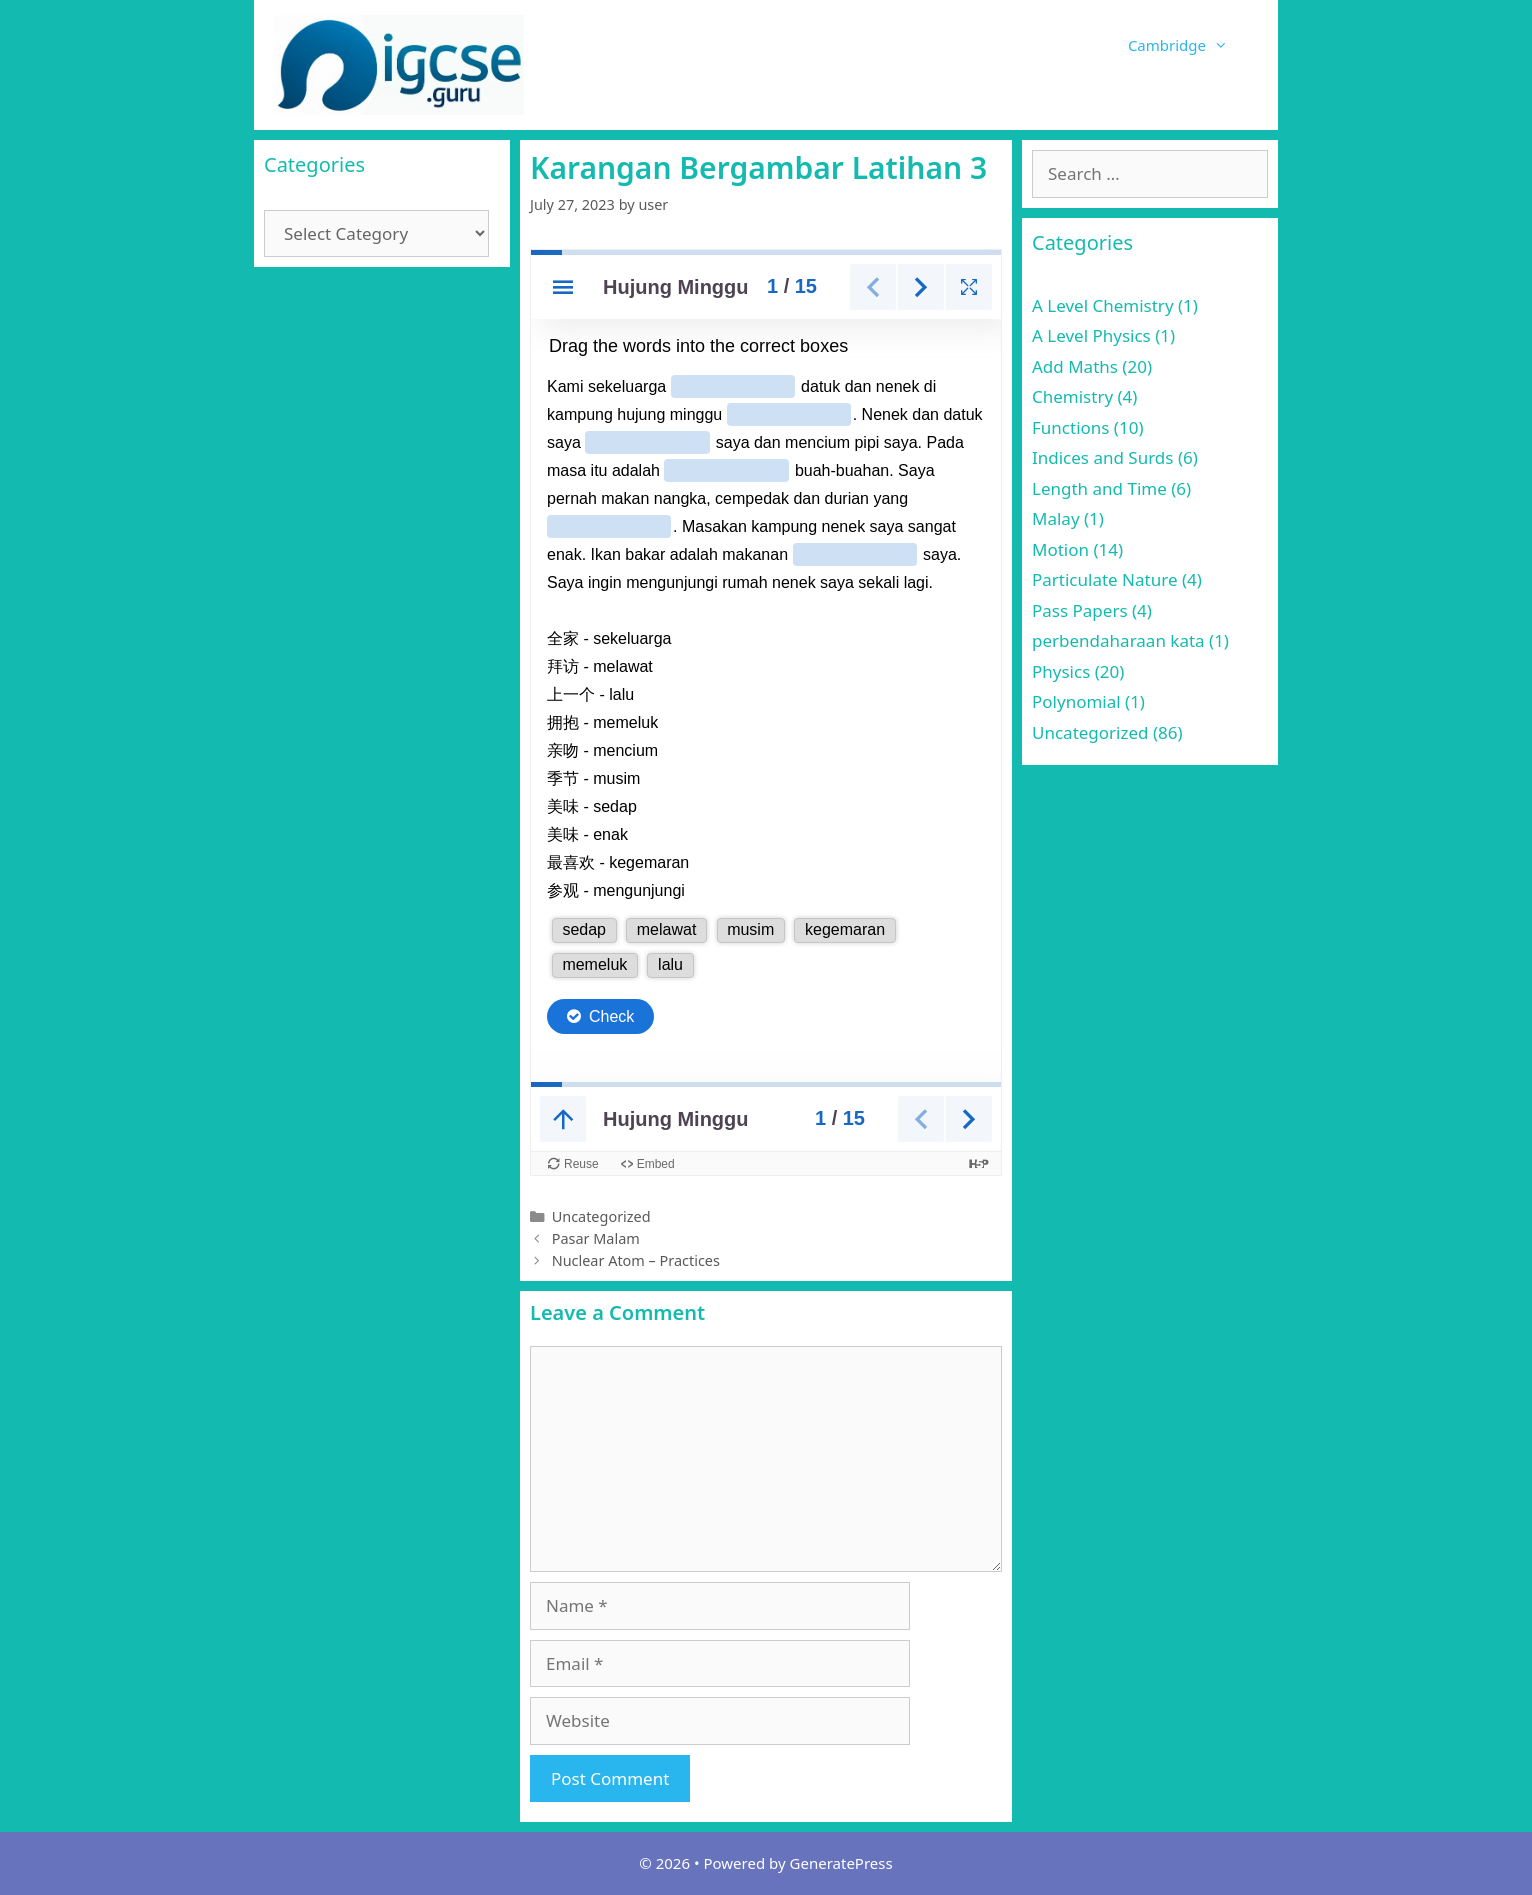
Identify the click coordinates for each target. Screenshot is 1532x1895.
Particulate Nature (1104, 579)
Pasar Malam (596, 1238)
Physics (1061, 671)
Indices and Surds (1102, 457)
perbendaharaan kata (1118, 640)
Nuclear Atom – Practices (636, 1260)
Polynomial (1076, 701)
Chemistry (1072, 396)
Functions (1070, 427)
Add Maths (1075, 366)
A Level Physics (1091, 335)
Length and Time (1099, 488)
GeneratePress (841, 1863)
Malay (1056, 518)
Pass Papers (1080, 610)
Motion (1060, 549)
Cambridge (1193, 45)
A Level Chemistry (1103, 305)
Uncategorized (601, 1216)
